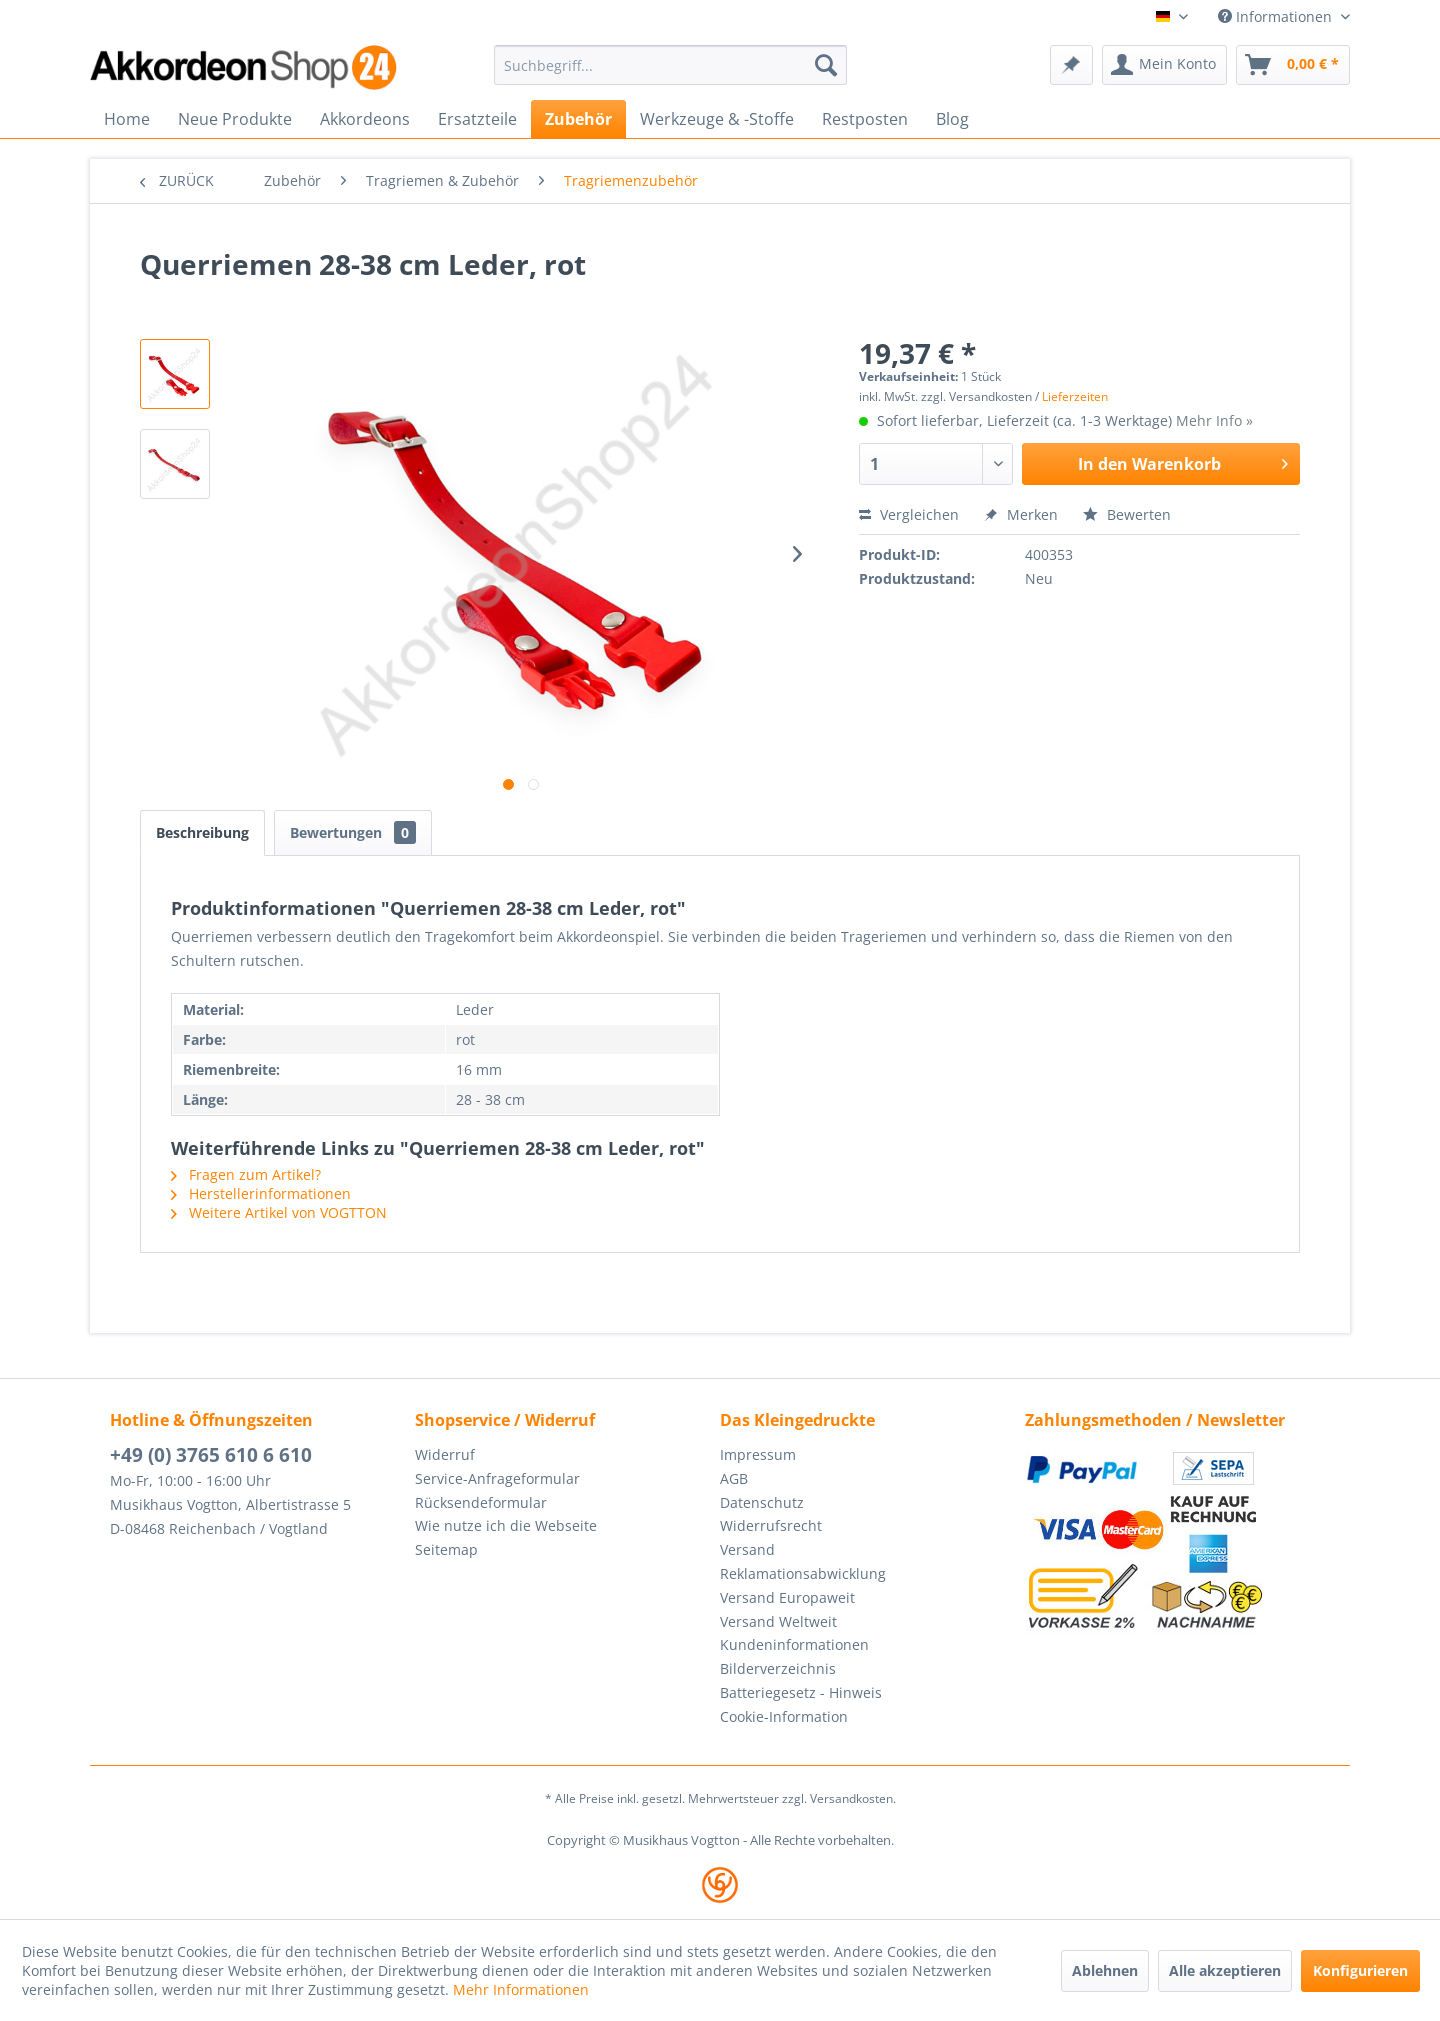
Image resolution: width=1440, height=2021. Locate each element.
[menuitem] (670, 65)
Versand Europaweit (787, 1597)
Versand (747, 1549)
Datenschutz (762, 1502)
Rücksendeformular (481, 1502)
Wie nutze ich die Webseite (506, 1525)
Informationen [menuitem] (1277, 16)
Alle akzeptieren (1225, 1970)
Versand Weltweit (778, 1621)
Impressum (758, 1454)
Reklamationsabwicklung (803, 1573)
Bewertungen (353, 832)
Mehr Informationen (521, 1989)
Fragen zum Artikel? (246, 1174)
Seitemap (446, 1549)
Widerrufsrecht (771, 1525)
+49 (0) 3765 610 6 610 (211, 1455)
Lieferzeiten (1075, 396)
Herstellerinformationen (261, 1193)
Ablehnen (1105, 1970)
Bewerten (1127, 514)
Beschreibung (202, 832)
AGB (734, 1478)
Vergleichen (909, 514)
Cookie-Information (784, 1716)
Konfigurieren (1360, 1970)
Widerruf (445, 1454)
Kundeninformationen (794, 1644)
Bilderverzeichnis (778, 1668)
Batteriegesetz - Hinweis (801, 1692)
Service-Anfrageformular (497, 1478)
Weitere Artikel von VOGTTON (279, 1212)
